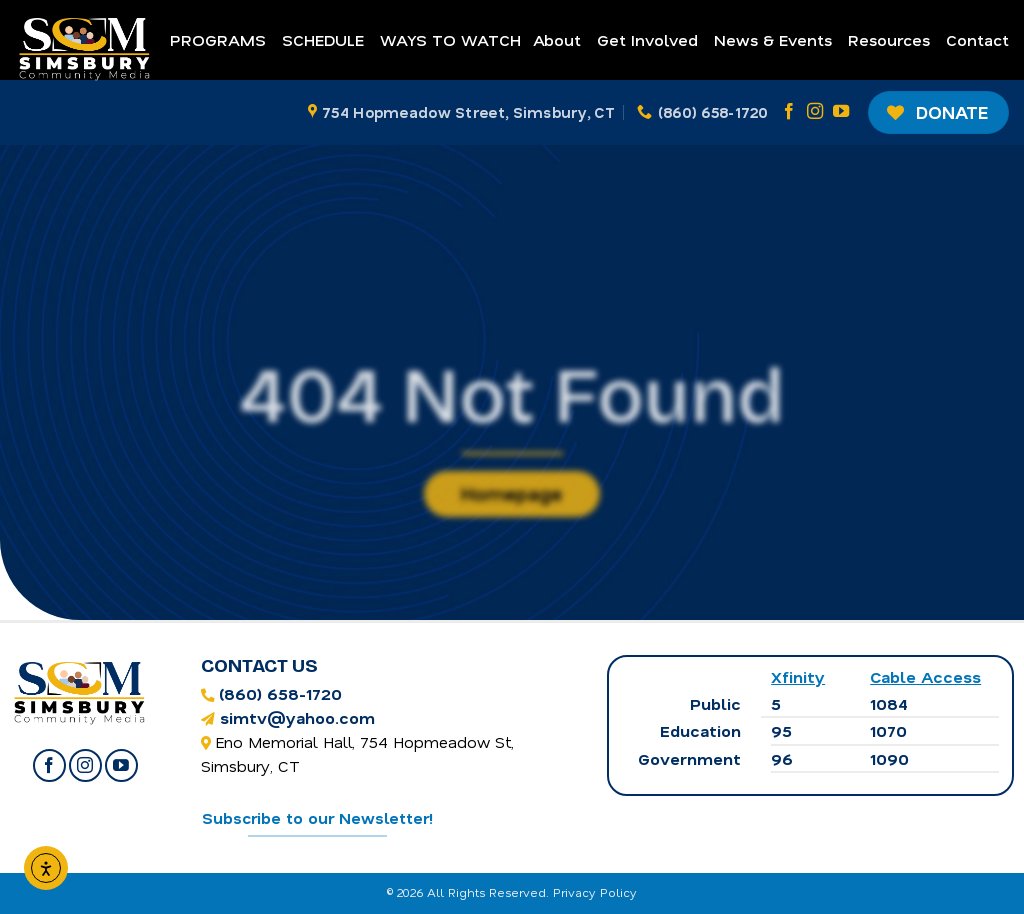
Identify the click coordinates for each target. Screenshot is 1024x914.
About (557, 39)
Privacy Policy (595, 892)
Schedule (323, 39)
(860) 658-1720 (280, 693)
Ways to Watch (450, 39)
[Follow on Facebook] (789, 112)
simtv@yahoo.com (297, 717)
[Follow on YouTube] (841, 112)
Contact (977, 39)
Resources (889, 39)
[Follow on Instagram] (815, 112)
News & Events (773, 39)
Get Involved (647, 39)
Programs (218, 39)
